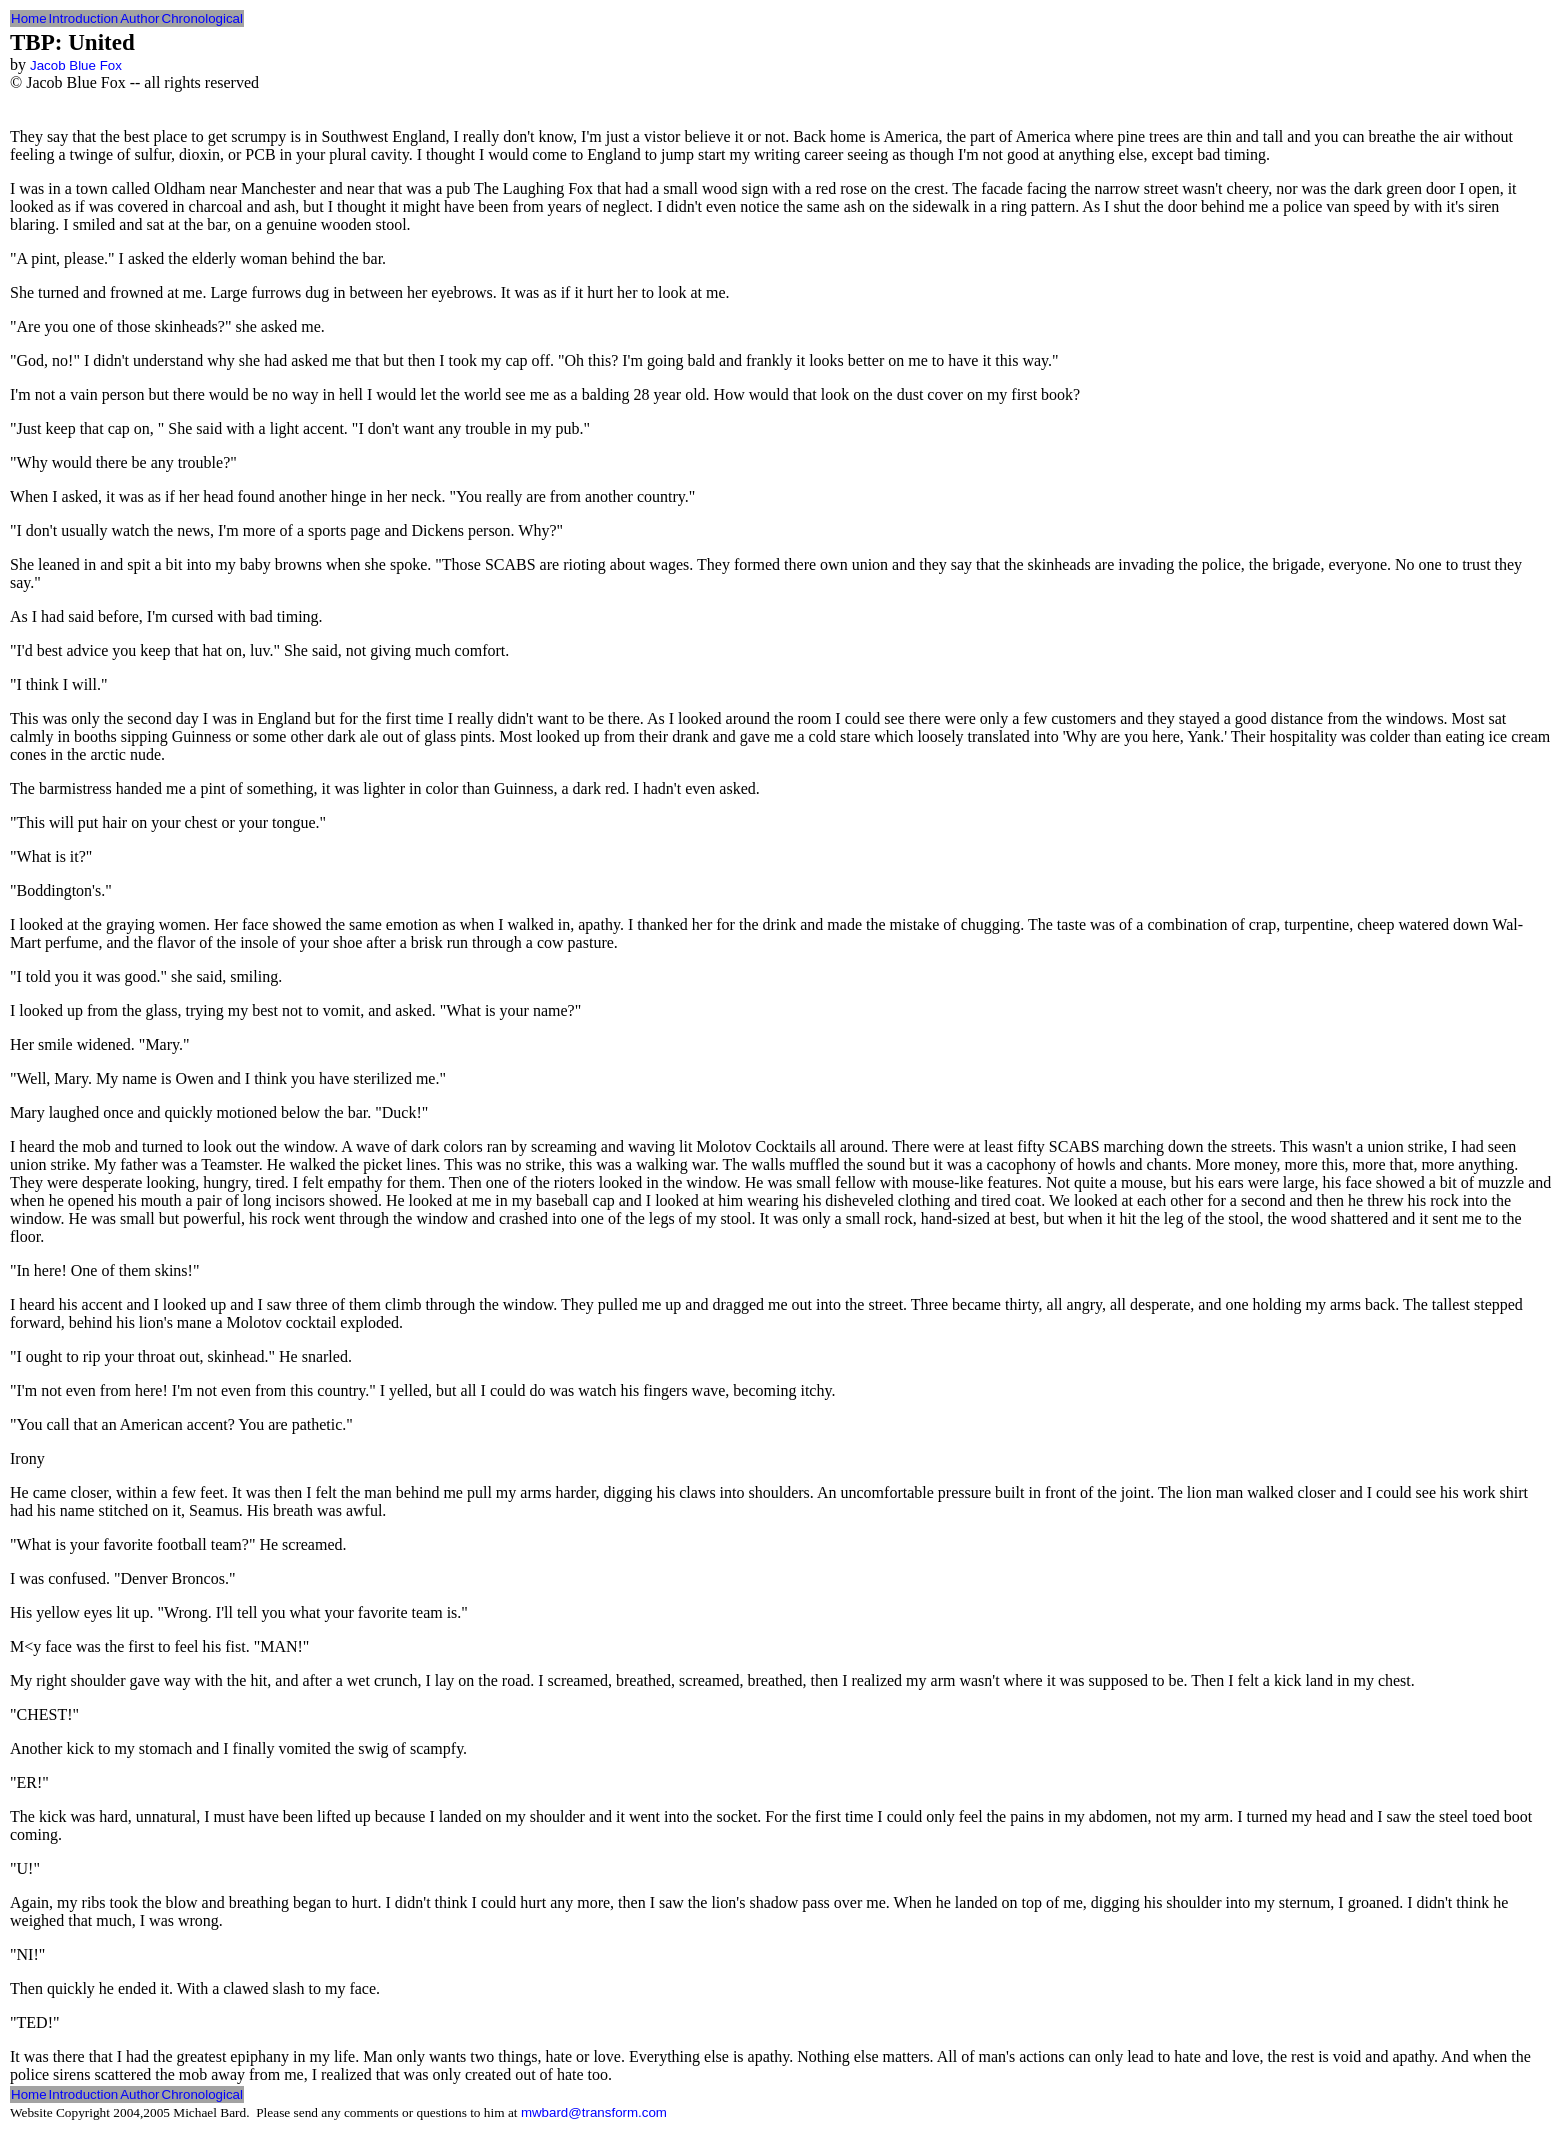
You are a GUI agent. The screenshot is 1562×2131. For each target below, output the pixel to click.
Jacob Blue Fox (76, 65)
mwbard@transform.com (594, 2112)
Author (139, 18)
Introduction (84, 18)
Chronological (203, 18)
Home (29, 18)
